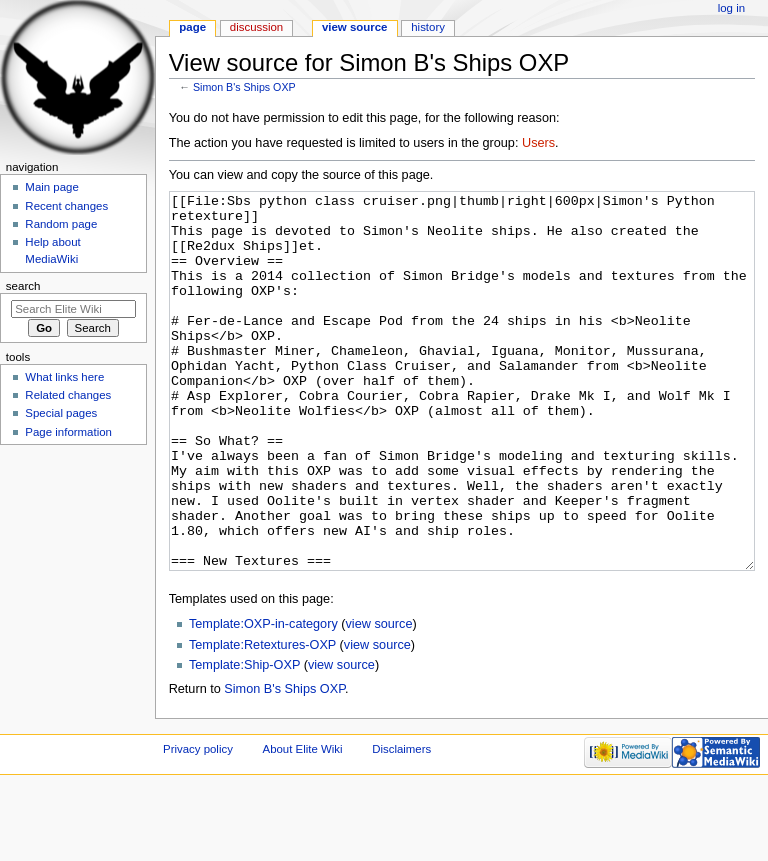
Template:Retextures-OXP (262, 720)
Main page (52, 187)
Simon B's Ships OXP (244, 87)
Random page (61, 224)
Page (192, 27)
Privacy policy (198, 824)
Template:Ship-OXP (244, 740)
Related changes (68, 395)
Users (538, 143)
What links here (64, 377)
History (428, 27)
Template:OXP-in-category (263, 699)
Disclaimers (401, 824)
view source (379, 699)
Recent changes (66, 206)
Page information (68, 432)
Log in (731, 8)
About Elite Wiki (303, 824)
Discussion (256, 27)
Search (23, 286)
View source (355, 27)
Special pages (61, 413)
